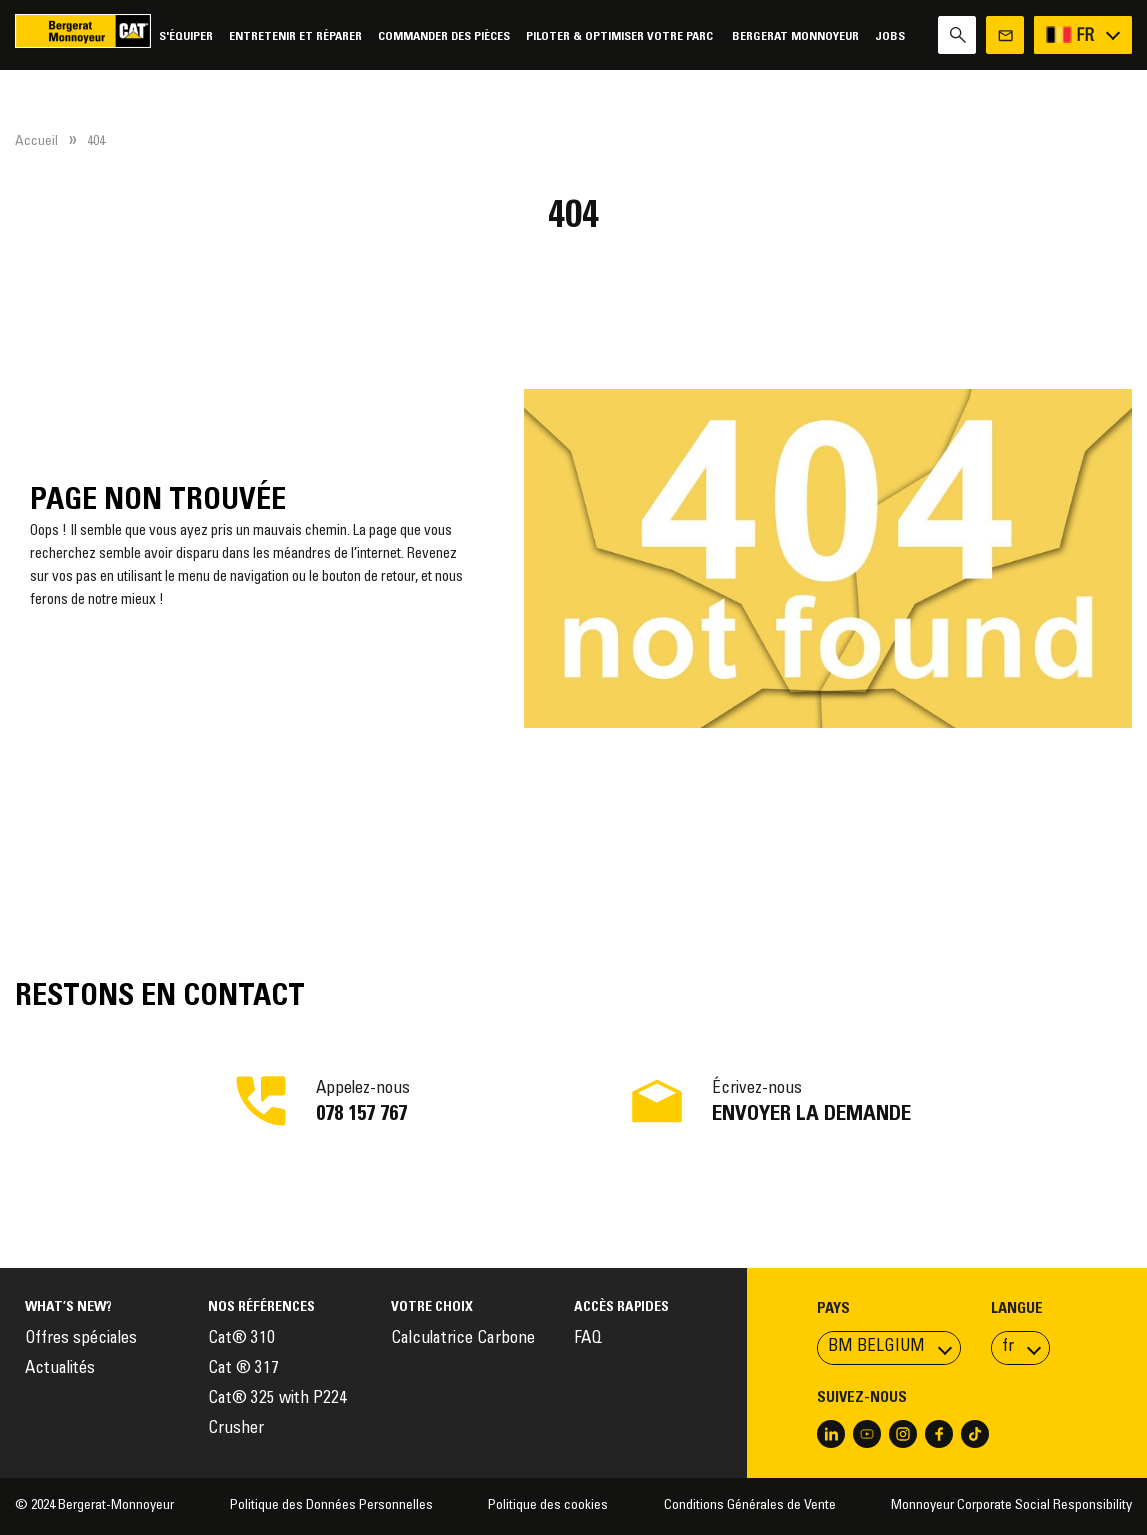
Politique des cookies (548, 1506)
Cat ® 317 (243, 1369)
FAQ (588, 1339)
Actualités (60, 1369)
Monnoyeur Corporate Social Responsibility (1011, 1506)
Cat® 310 (241, 1339)
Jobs (890, 36)
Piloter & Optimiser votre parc (621, 36)
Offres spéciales (81, 1339)
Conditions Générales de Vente (750, 1506)
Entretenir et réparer (295, 36)
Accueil (36, 142)
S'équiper (186, 36)
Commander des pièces (444, 36)
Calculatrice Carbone (463, 1339)
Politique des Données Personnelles (331, 1506)
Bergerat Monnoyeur (795, 36)
